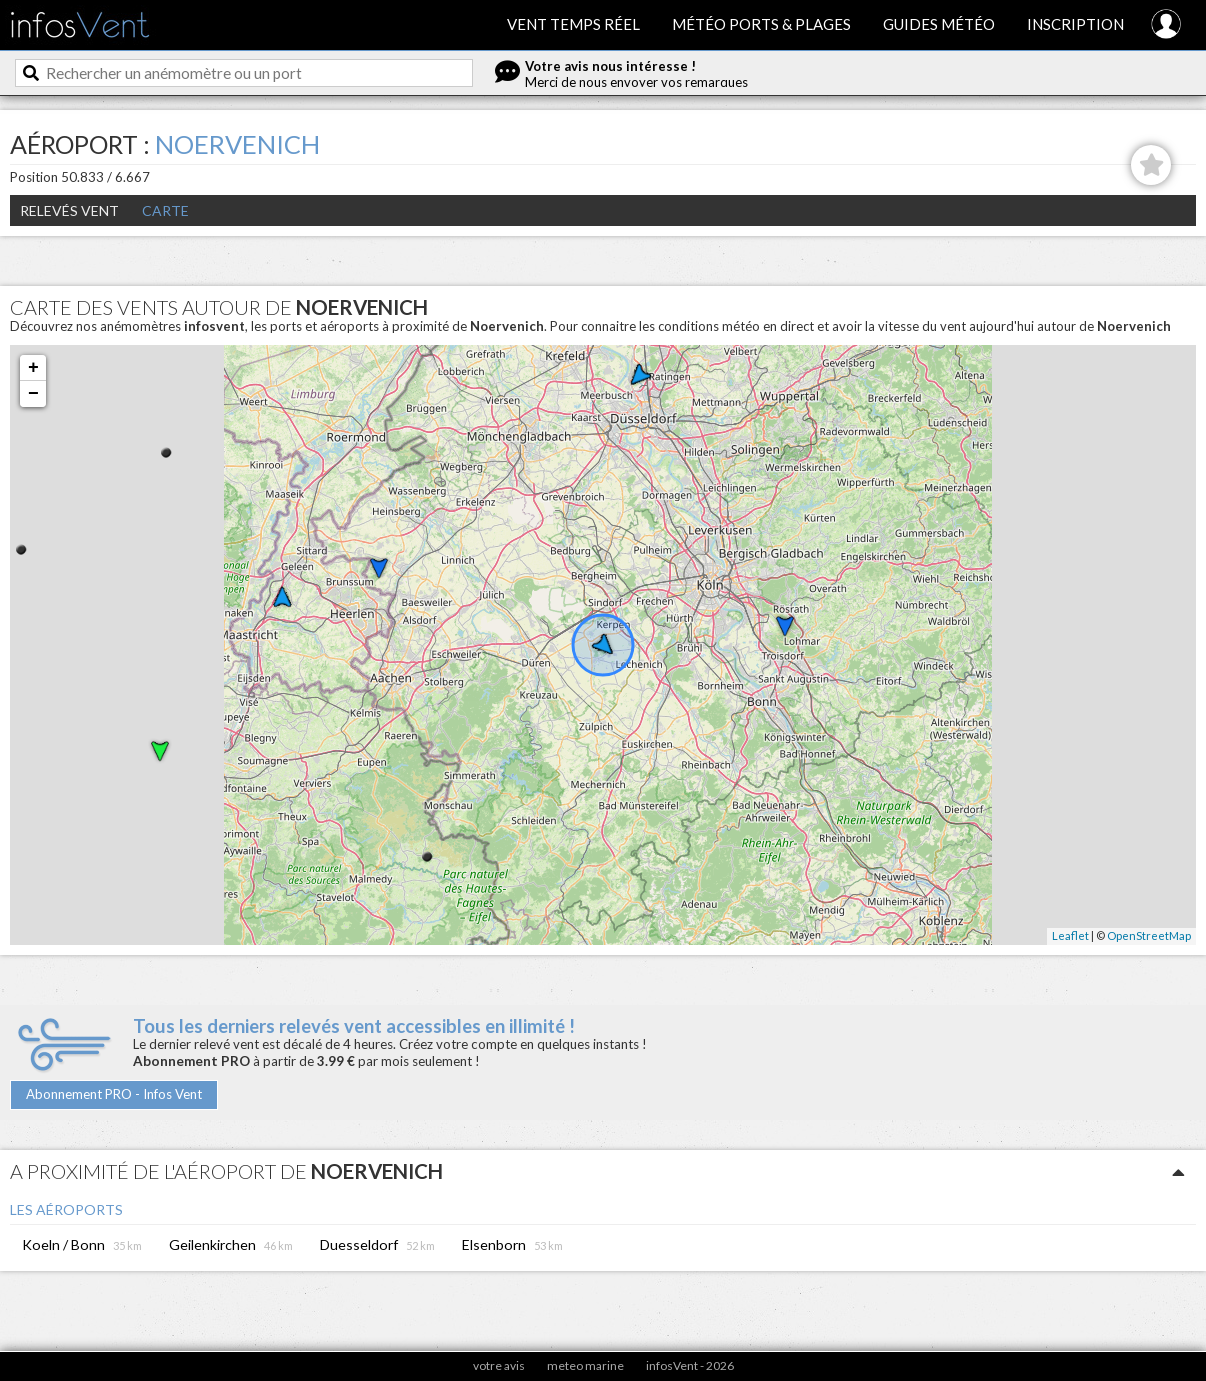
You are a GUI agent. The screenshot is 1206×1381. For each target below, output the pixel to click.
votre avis (499, 1365)
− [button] (33, 394)
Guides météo (939, 24)
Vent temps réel (573, 24)
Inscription (1075, 24)
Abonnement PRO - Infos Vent (114, 1094)
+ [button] (33, 368)
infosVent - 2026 (690, 1365)
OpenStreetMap (1149, 935)
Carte (165, 210)
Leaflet (1070, 935)
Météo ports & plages (761, 24)
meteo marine (585, 1365)
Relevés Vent (69, 210)
